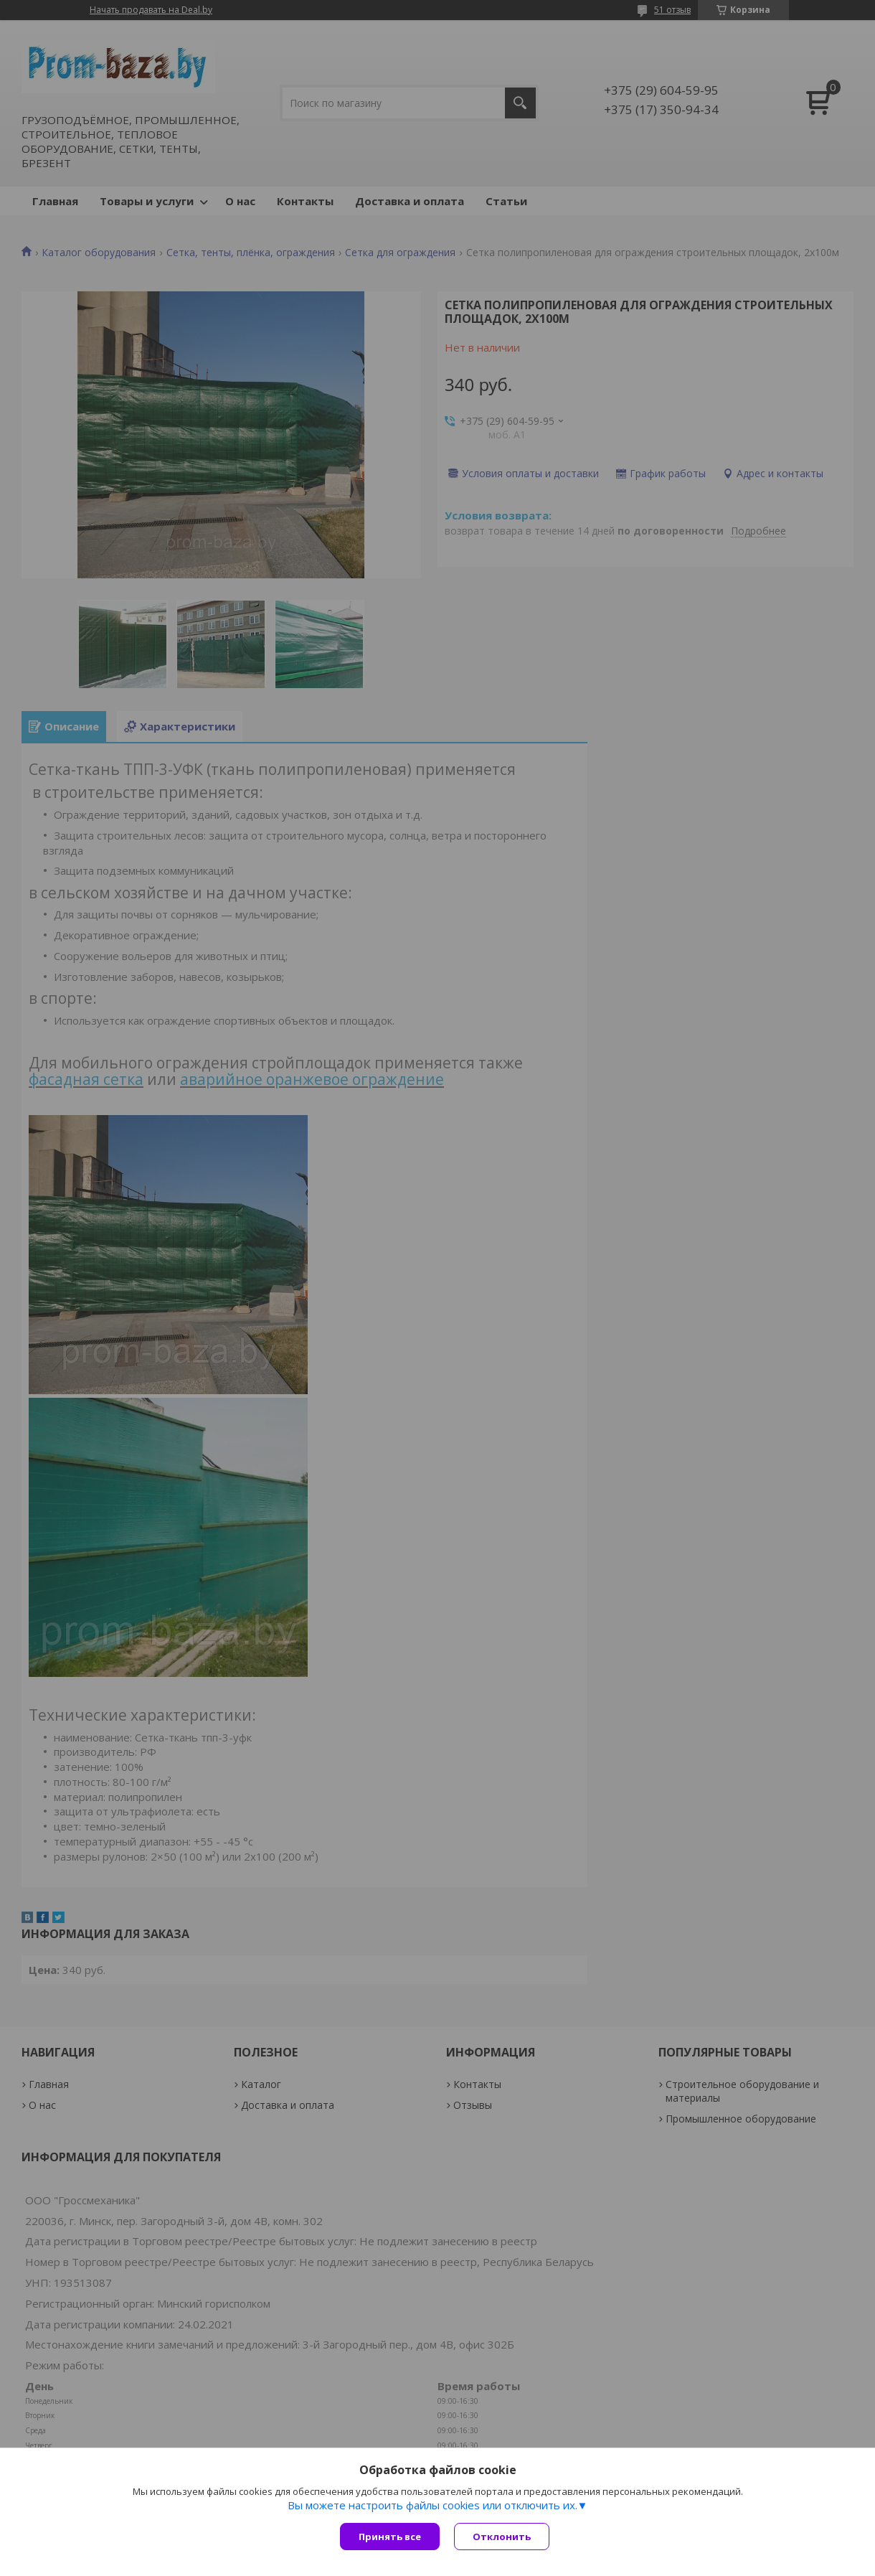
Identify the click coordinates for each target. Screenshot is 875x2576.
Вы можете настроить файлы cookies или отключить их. (432, 2505)
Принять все (390, 2536)
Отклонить (502, 2536)
